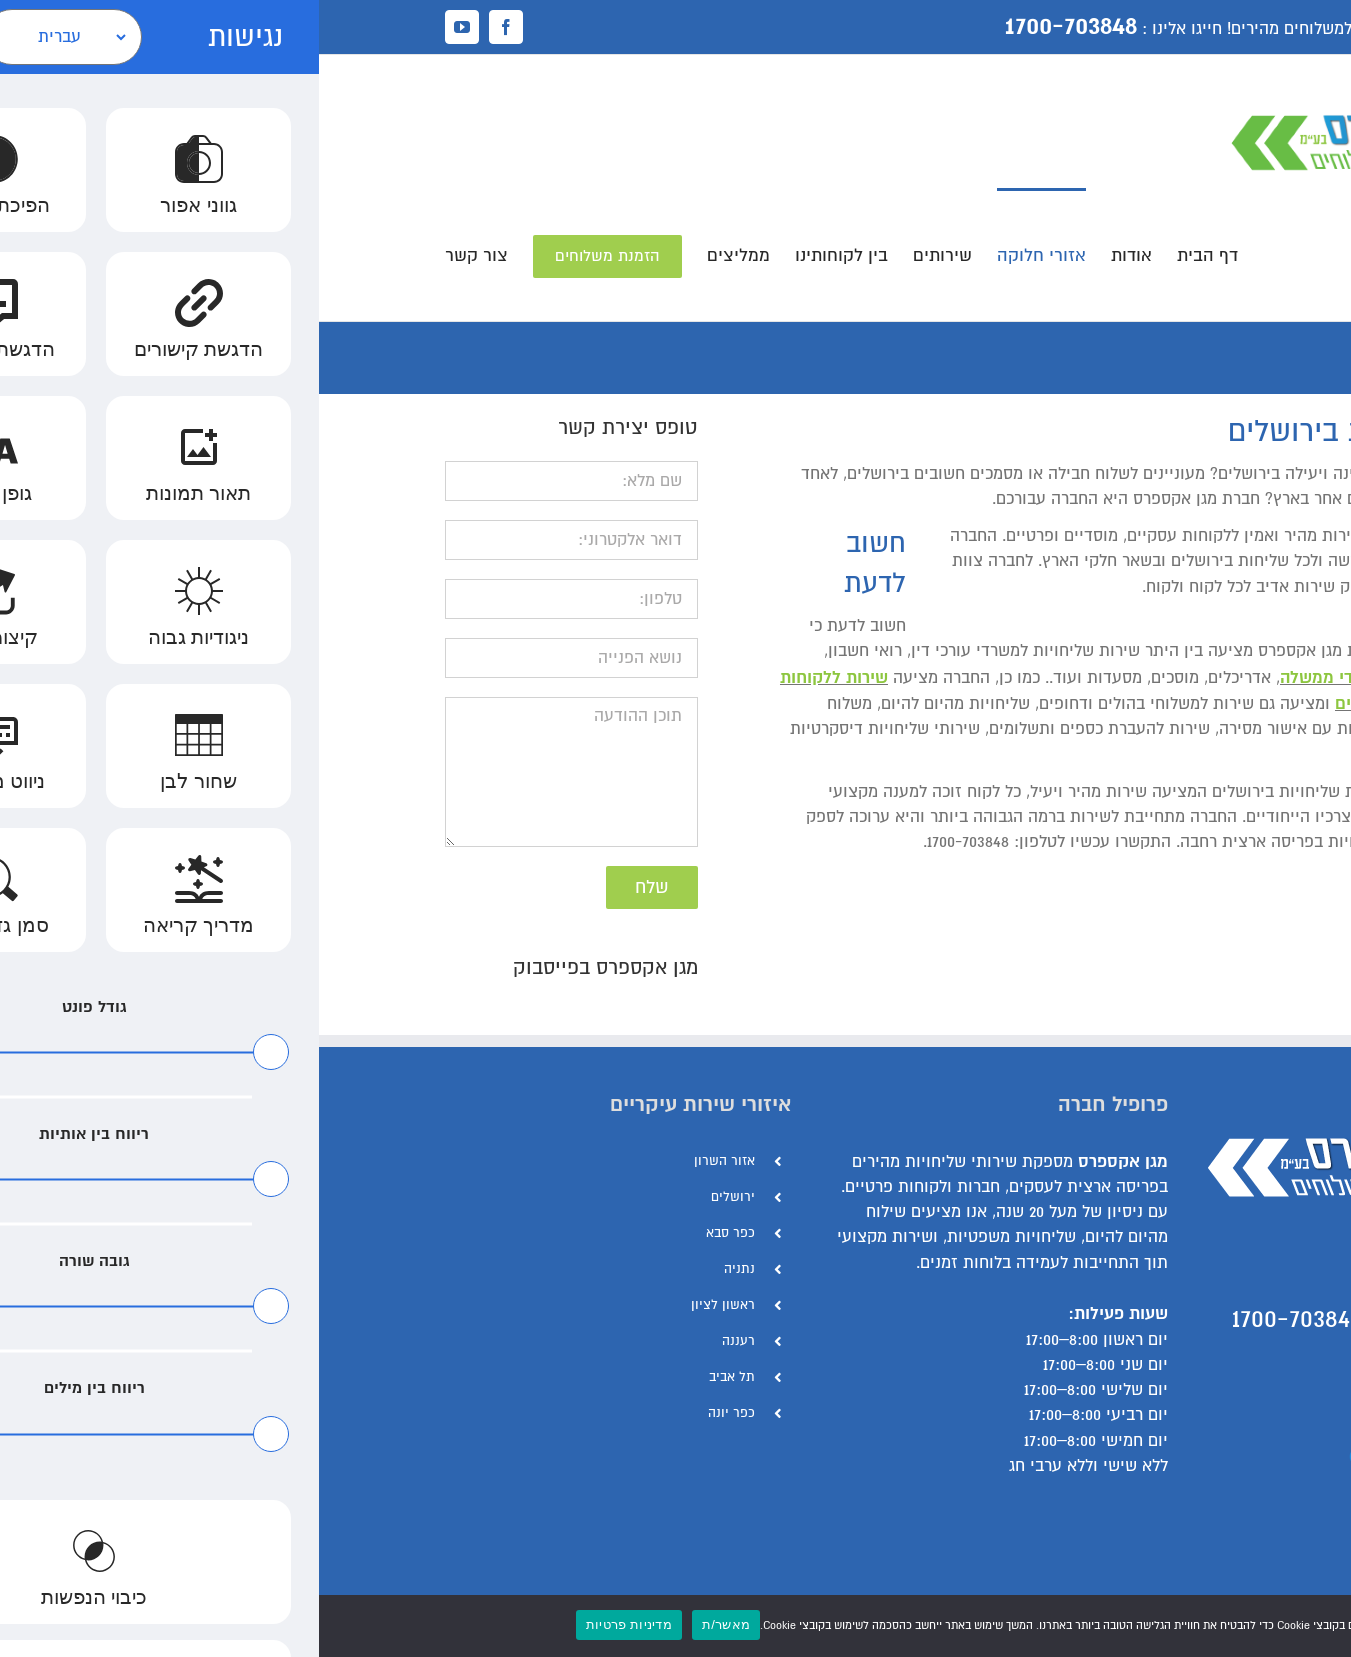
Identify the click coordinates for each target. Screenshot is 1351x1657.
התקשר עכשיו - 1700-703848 (1069, 1319)
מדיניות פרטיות (310, 1624)
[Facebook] (1217, 1590)
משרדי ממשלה (1013, 677)
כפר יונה (412, 1413)
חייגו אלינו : (863, 29)
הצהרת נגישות (1175, 1453)
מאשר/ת (407, 1624)
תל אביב (413, 1377)
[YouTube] (1185, 1590)
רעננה (419, 1341)
